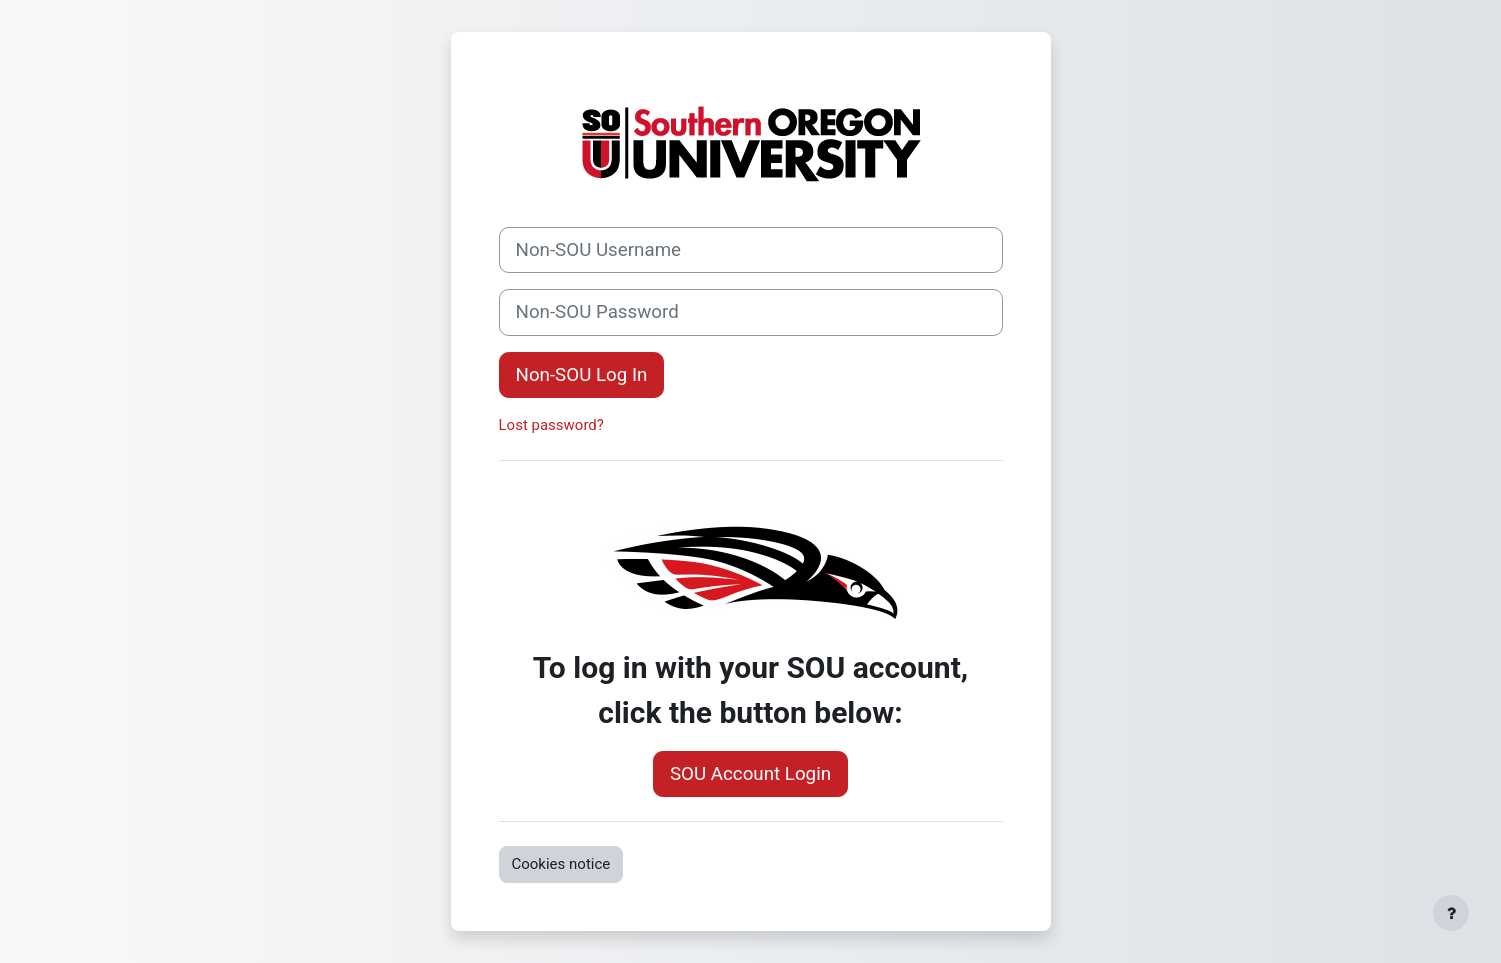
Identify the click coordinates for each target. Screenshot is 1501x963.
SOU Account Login (750, 774)
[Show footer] (1451, 913)
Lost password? (551, 425)
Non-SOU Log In (582, 375)
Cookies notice (561, 864)
